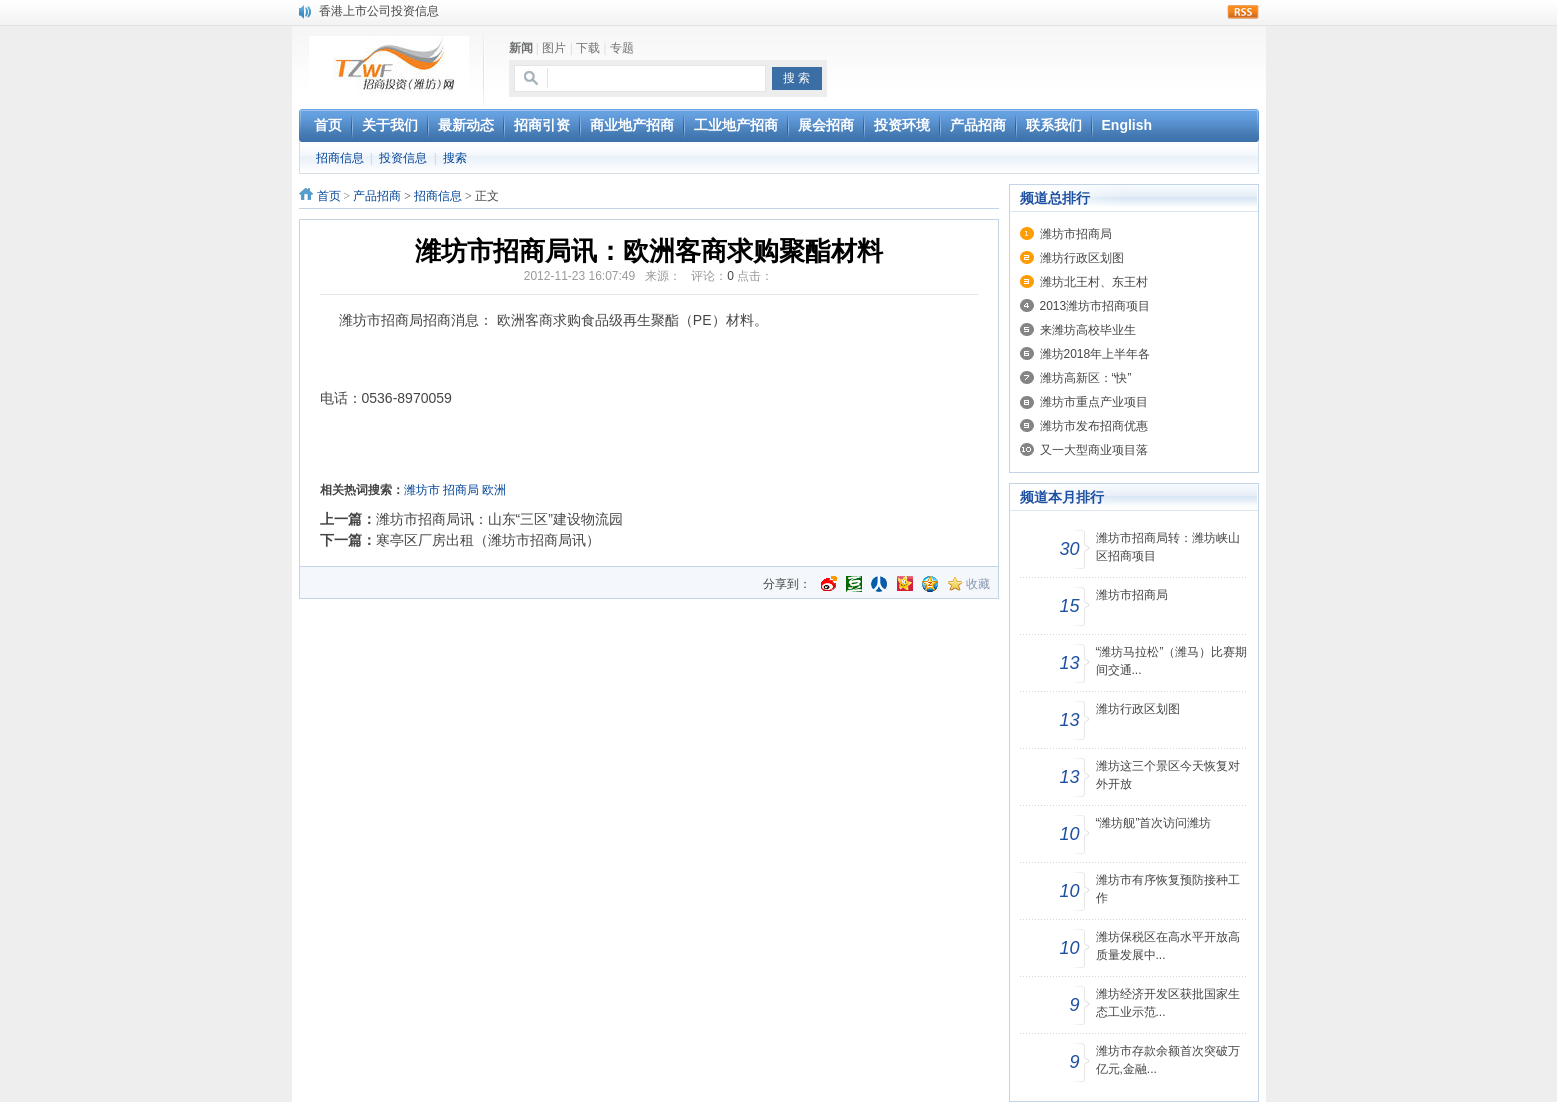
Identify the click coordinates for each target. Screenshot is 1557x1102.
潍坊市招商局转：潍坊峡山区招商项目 (1168, 547)
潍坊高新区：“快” (1086, 378)
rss (1243, 12)
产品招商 (377, 196)
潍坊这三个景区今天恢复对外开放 (1168, 775)
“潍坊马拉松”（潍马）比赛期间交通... (1172, 661)
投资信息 (403, 158)
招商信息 (340, 158)
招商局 (461, 490)
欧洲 (494, 490)
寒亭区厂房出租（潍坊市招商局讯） (488, 540)
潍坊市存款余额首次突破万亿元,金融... (1168, 1060)
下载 (588, 48)
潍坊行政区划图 (1082, 258)
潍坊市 (422, 490)
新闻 (521, 48)
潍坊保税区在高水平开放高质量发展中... (1168, 946)
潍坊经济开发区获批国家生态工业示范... (1168, 1003)
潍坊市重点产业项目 (1094, 402)
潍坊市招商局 (1076, 234)
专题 (622, 48)
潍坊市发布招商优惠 (1094, 426)
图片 (554, 48)
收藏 (978, 584)
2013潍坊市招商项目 (1095, 306)
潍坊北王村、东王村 (1094, 282)
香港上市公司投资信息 (379, 11)
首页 (329, 196)
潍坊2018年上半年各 (1095, 354)
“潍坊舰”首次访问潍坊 (1154, 823)
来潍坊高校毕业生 (1088, 330)
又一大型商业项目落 (1094, 450)
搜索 (455, 158)
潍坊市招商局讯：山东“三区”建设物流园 (499, 519)
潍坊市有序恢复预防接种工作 (1168, 889)
